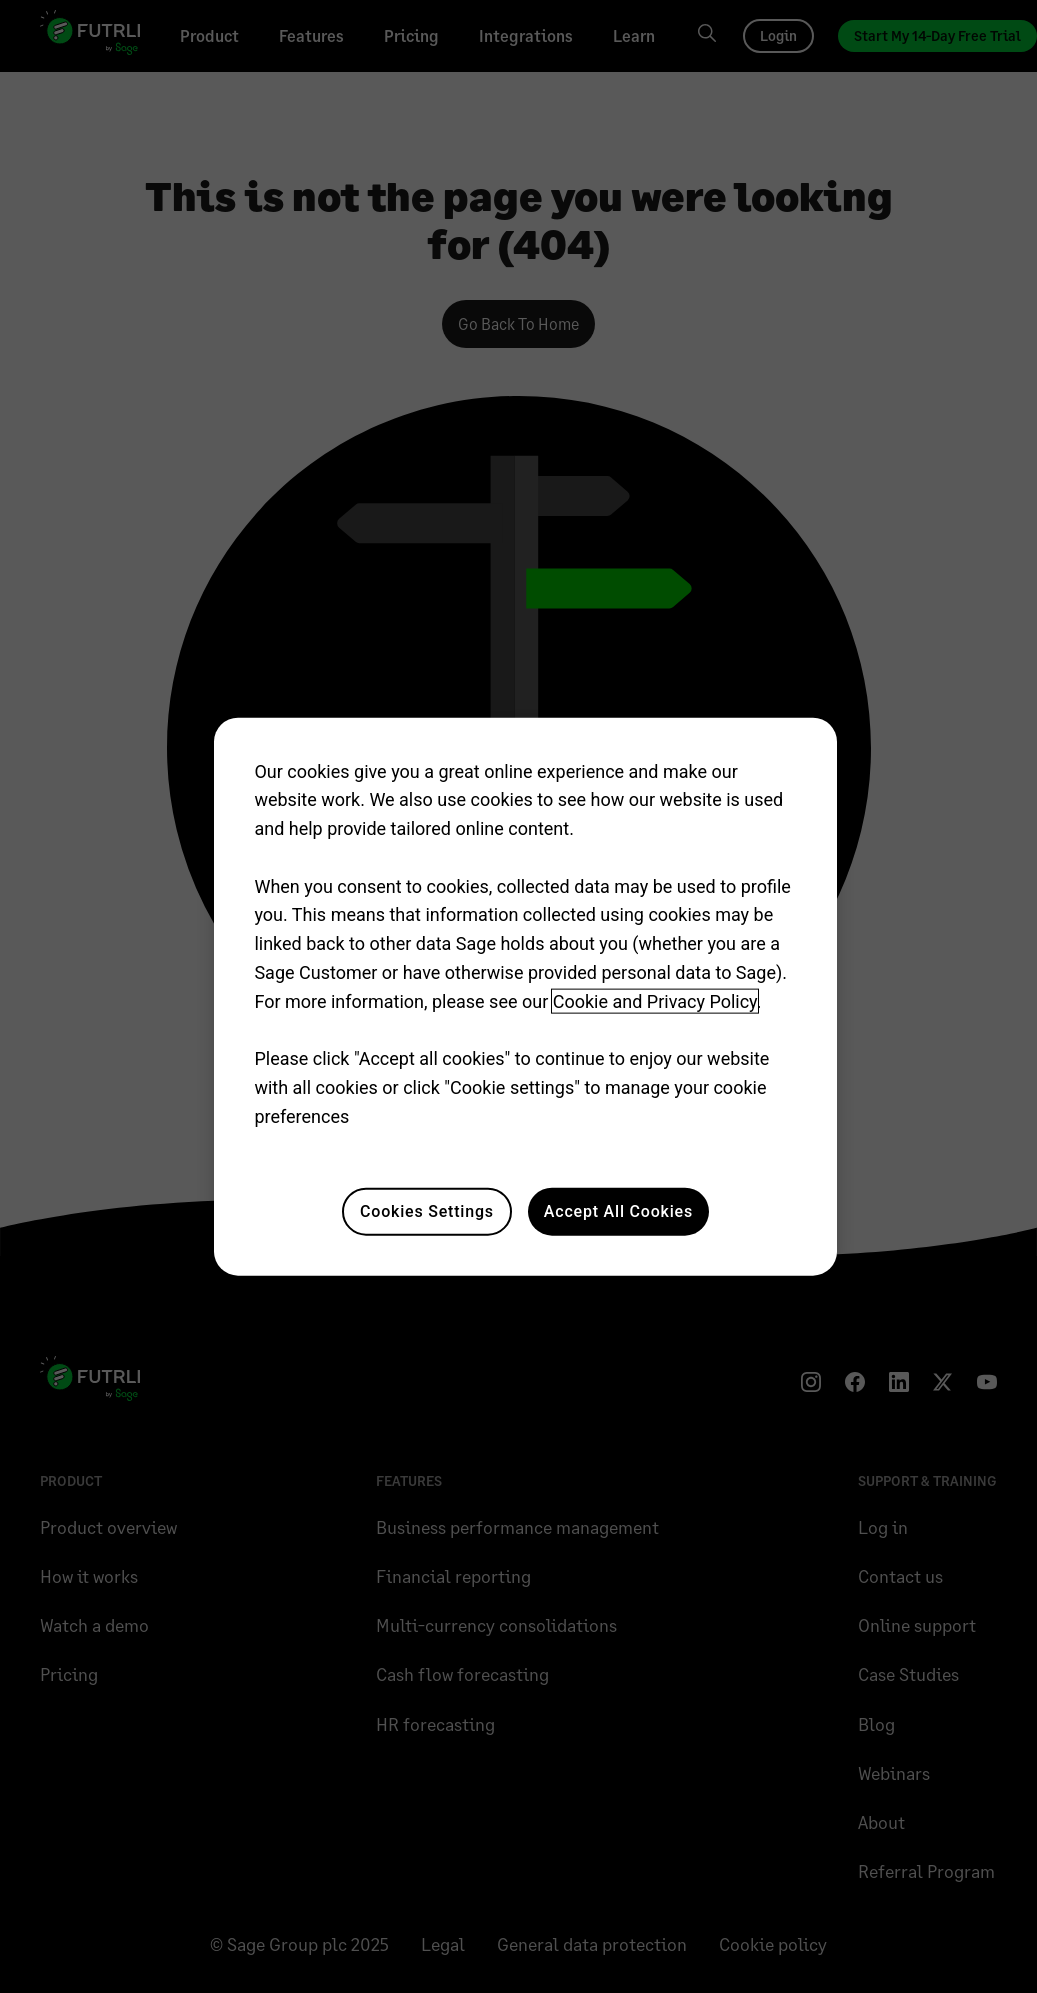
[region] (525, 996)
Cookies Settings (427, 1210)
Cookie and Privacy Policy (655, 1001)
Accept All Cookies (618, 1210)
